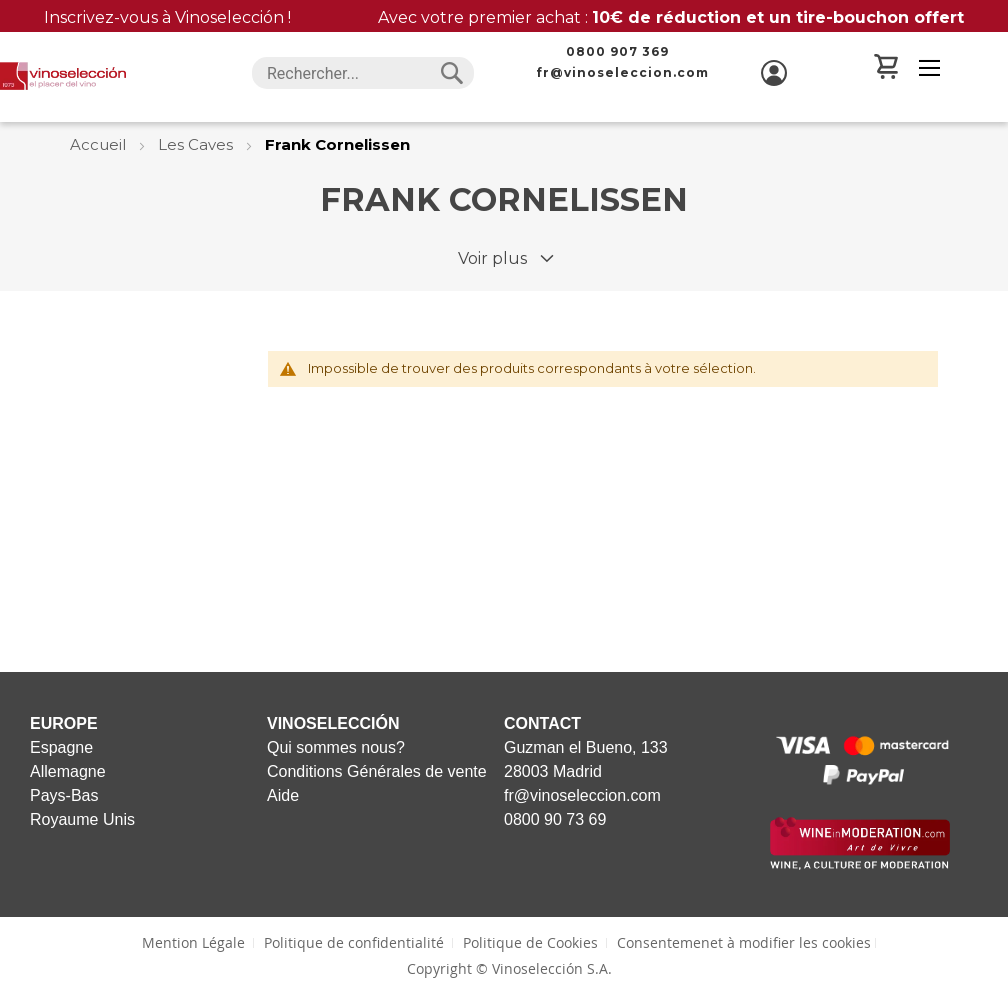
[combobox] (363, 73)
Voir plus (492, 258)
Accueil (100, 144)
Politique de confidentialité (354, 942)
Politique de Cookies (530, 942)
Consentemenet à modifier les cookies (744, 942)
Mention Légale (193, 942)
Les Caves (197, 144)
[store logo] (63, 76)
